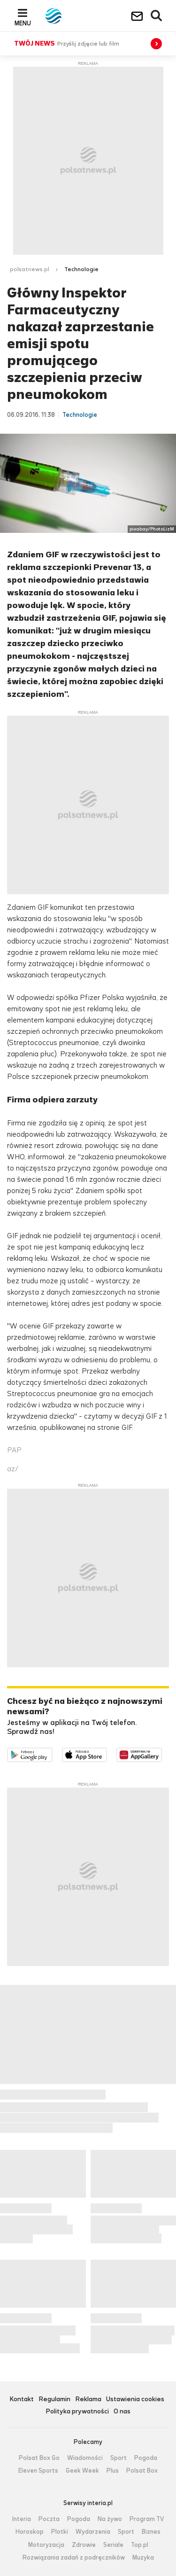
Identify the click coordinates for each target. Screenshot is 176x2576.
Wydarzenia (93, 2532)
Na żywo (110, 2519)
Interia (21, 2519)
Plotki (59, 2532)
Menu (23, 23)
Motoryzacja (46, 2545)
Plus (113, 2471)
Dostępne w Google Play (52, 1753)
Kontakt (21, 2400)
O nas (122, 2412)
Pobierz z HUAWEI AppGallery (161, 1753)
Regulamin (54, 2400)
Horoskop (29, 2532)
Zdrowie (84, 2545)
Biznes (151, 2532)
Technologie (81, 269)
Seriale (113, 2545)
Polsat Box (142, 2471)
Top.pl (139, 2545)
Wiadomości (85, 2458)
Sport (118, 2458)
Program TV (147, 2519)
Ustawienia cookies (135, 2400)
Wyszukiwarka (157, 16)
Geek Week (82, 2471)
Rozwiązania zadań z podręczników (74, 2557)
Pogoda (145, 2458)
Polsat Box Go (39, 2458)
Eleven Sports (38, 2471)
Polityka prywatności (77, 2412)
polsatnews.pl (29, 269)
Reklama (88, 2400)
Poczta (49, 2519)
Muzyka (143, 2557)
